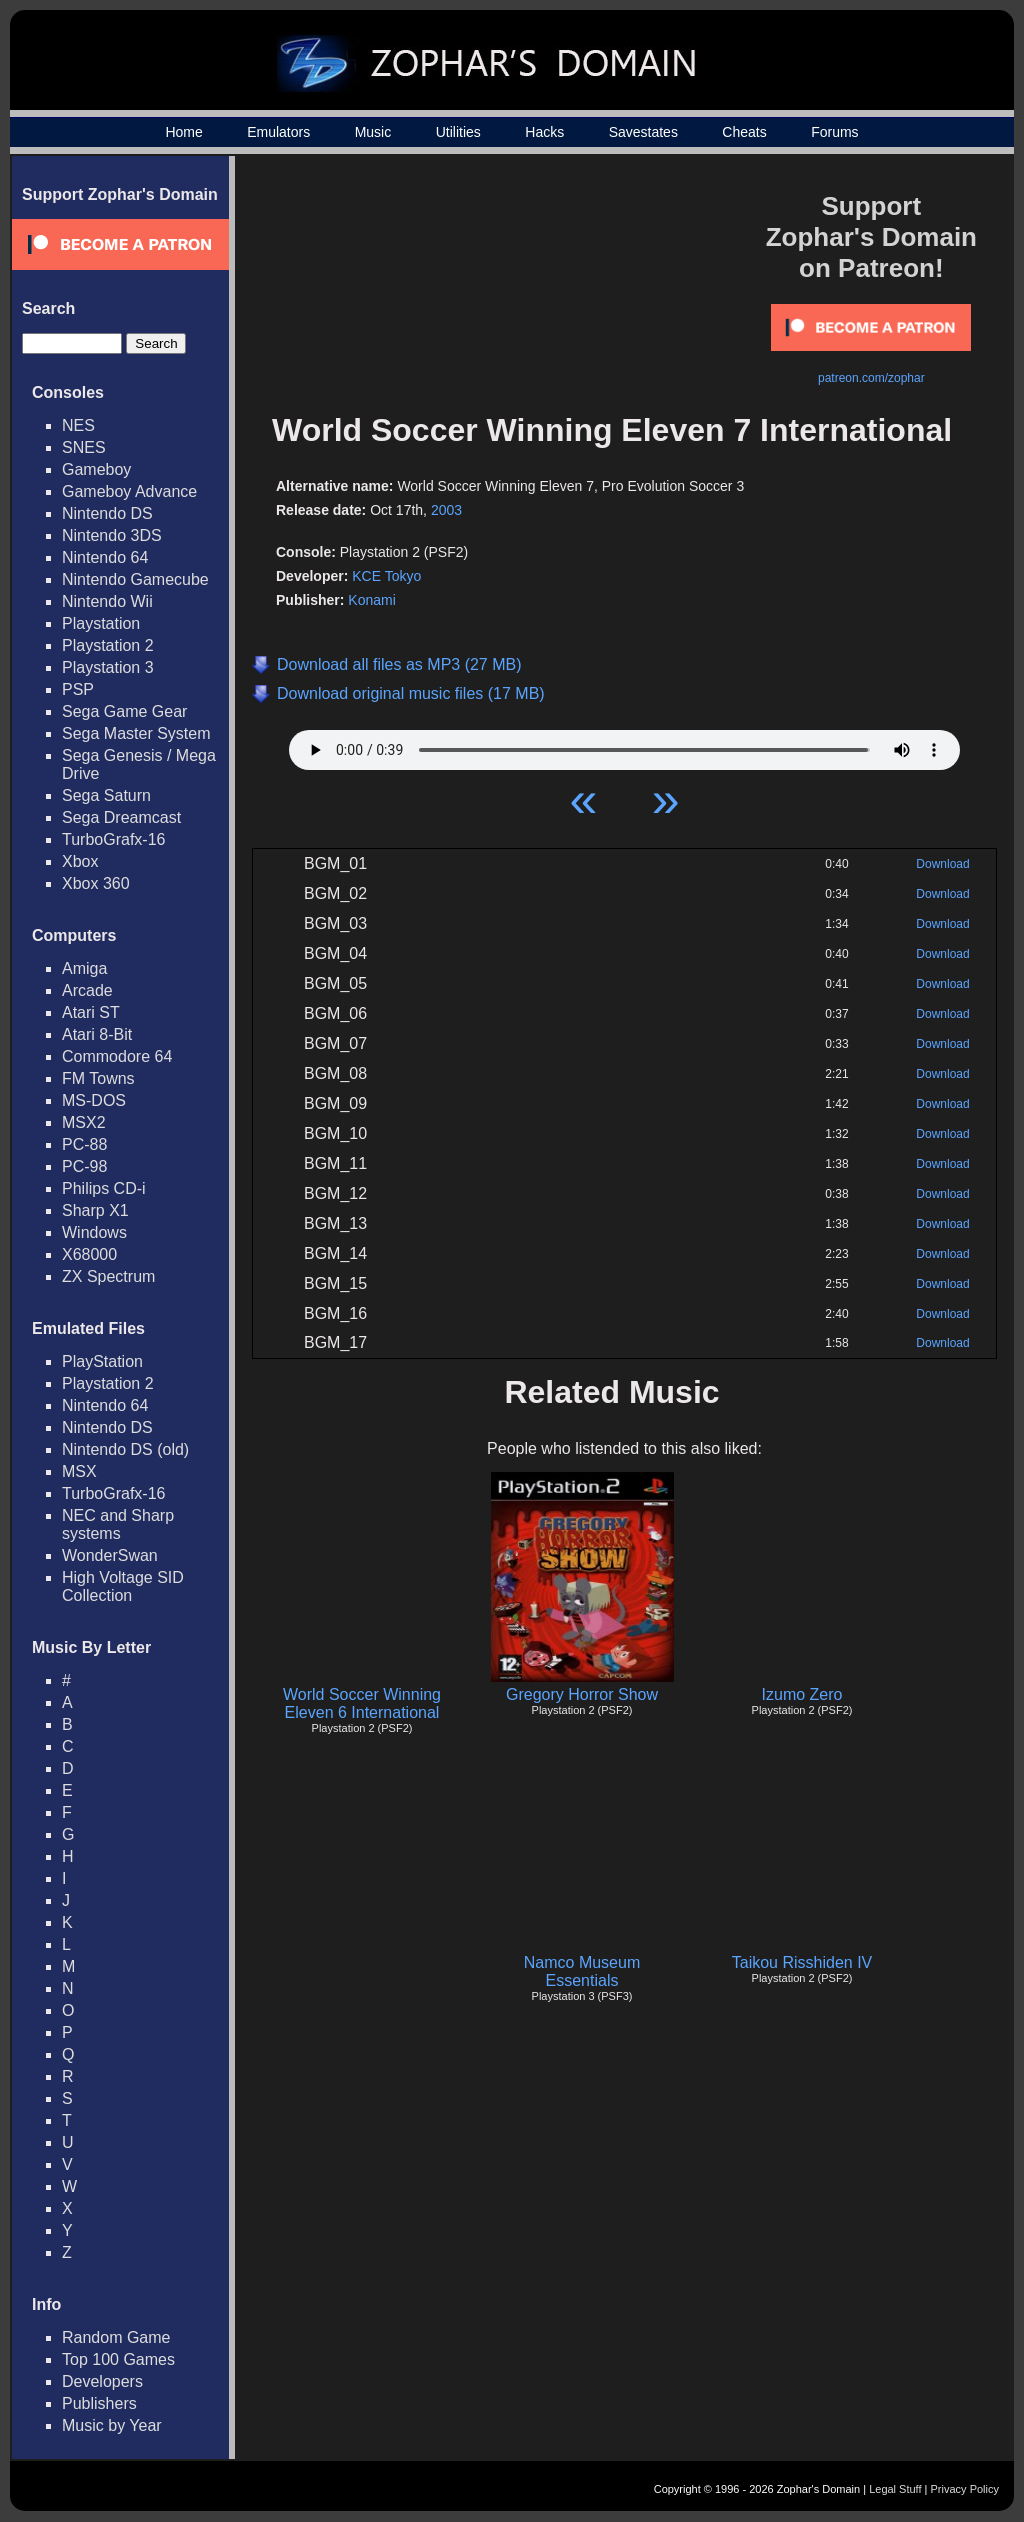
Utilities (458, 132)
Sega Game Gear (124, 711)
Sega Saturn (106, 795)
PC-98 (84, 1166)
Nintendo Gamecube (135, 579)
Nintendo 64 (105, 557)
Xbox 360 (96, 883)
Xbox (80, 861)
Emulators (278, 132)
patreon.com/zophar (871, 378)
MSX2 (84, 1122)
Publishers (99, 2403)
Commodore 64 (117, 1056)
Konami (371, 600)
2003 (446, 510)
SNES (84, 447)
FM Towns (98, 1078)
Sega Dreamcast (121, 817)
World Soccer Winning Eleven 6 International (362, 1703)
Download (942, 864)
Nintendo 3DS (112, 535)
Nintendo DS (107, 513)
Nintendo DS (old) (125, 1449)
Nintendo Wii (107, 601)
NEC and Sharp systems (118, 1524)
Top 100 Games (118, 2359)
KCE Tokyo (386, 576)
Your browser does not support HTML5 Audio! (624, 745)
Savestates (643, 132)
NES (78, 425)
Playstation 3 (108, 667)
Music (373, 132)
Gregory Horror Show (582, 1694)
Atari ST (91, 1012)
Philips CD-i (104, 1188)
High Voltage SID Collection (123, 1586)
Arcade (87, 990)
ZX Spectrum (108, 1276)
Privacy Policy (965, 2489)
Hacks (544, 132)
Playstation (101, 623)
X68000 (89, 1254)
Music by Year (112, 2425)
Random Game (116, 2337)
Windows (94, 1232)
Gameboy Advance (129, 491)
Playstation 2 (108, 645)
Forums (834, 132)
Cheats (744, 132)
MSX (79, 1471)
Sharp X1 (95, 1210)
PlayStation (102, 1361)
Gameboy (96, 469)
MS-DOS (94, 1100)
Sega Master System (136, 733)
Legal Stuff (895, 2489)
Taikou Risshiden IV (802, 1962)
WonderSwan (110, 1555)
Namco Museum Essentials (582, 1971)
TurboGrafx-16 (113, 839)
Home (183, 132)
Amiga (84, 968)
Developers (102, 2381)
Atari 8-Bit (97, 1034)
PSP (78, 689)
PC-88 (84, 1144)
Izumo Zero (802, 1694)
